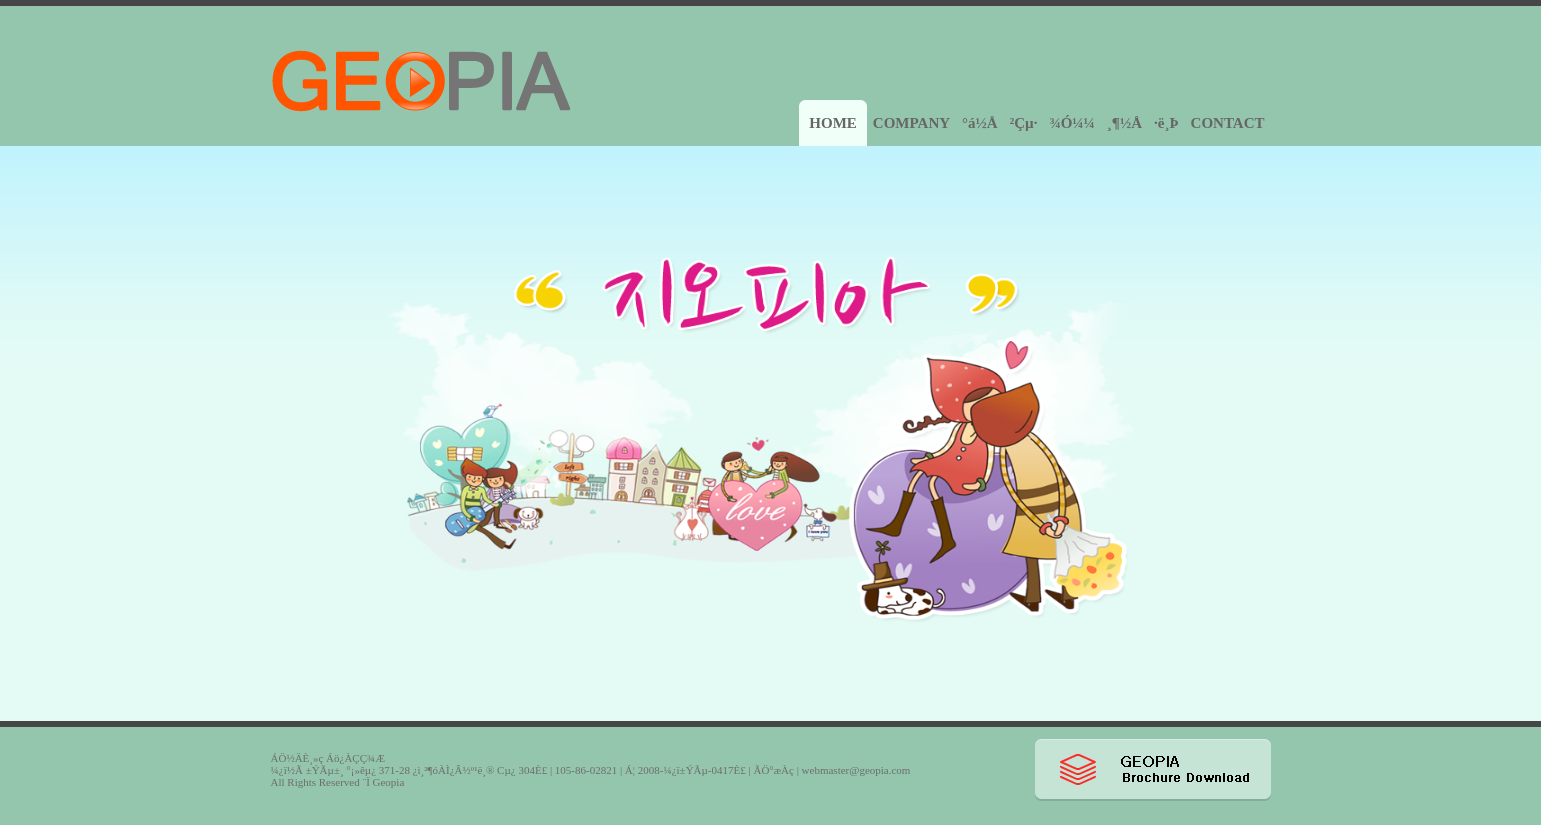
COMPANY (911, 123)
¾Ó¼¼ (1071, 123)
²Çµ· (1024, 123)
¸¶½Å (1124, 123)
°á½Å (980, 123)
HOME (833, 123)
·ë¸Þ (1166, 123)
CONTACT (1228, 123)
